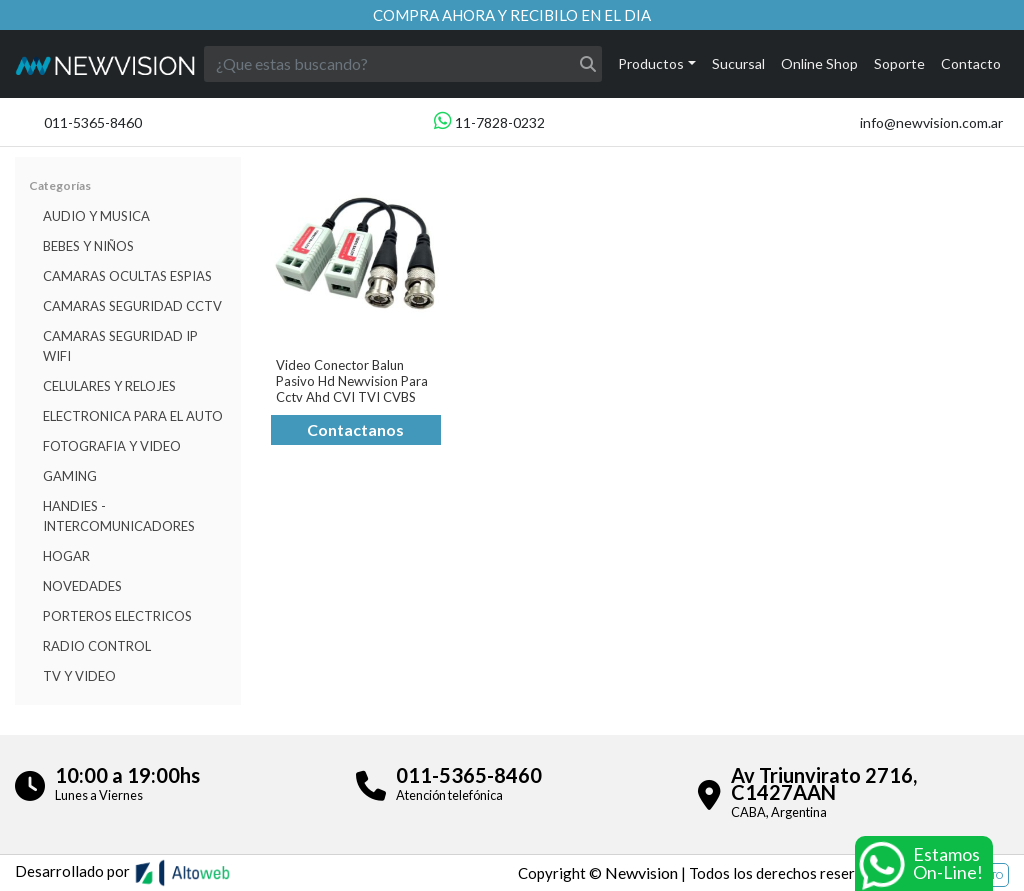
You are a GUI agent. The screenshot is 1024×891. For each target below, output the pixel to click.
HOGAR (66, 556)
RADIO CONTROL (97, 646)
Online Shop (819, 63)
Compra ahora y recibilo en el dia (512, 15)
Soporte (899, 63)
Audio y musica (96, 216)
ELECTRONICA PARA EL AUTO (133, 416)
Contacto (971, 63)
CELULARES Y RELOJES (109, 386)
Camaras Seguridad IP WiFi (120, 346)
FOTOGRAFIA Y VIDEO (112, 446)
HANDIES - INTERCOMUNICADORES (119, 516)
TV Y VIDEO (79, 676)
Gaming (70, 476)
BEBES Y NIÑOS (88, 246)
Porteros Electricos (117, 616)
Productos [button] (651, 63)
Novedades (82, 586)
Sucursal (738, 63)
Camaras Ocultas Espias (127, 276)
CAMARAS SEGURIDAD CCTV (132, 306)
